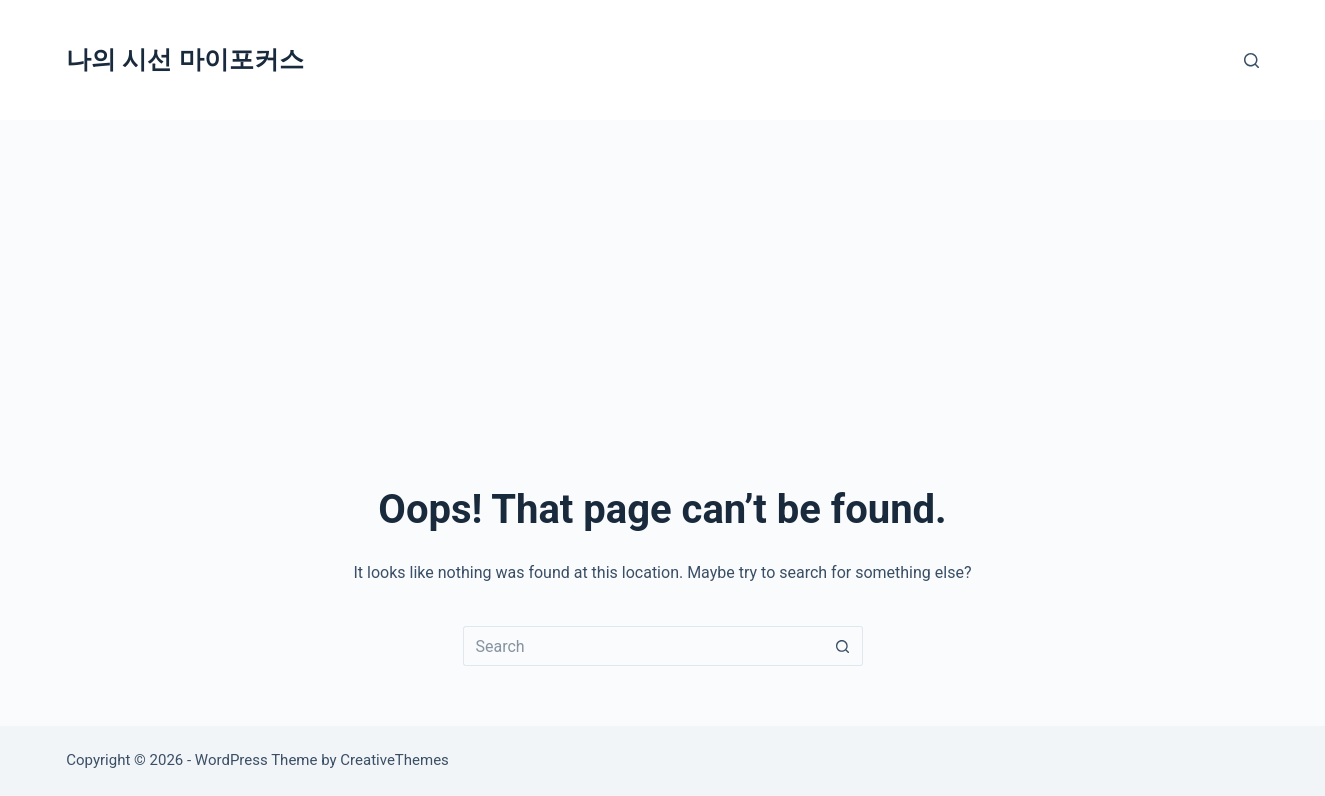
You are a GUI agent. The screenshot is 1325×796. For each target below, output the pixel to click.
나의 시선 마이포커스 (184, 59)
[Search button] (843, 646)
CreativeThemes (394, 760)
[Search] (1251, 60)
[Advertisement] (663, 270)
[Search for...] (643, 646)
